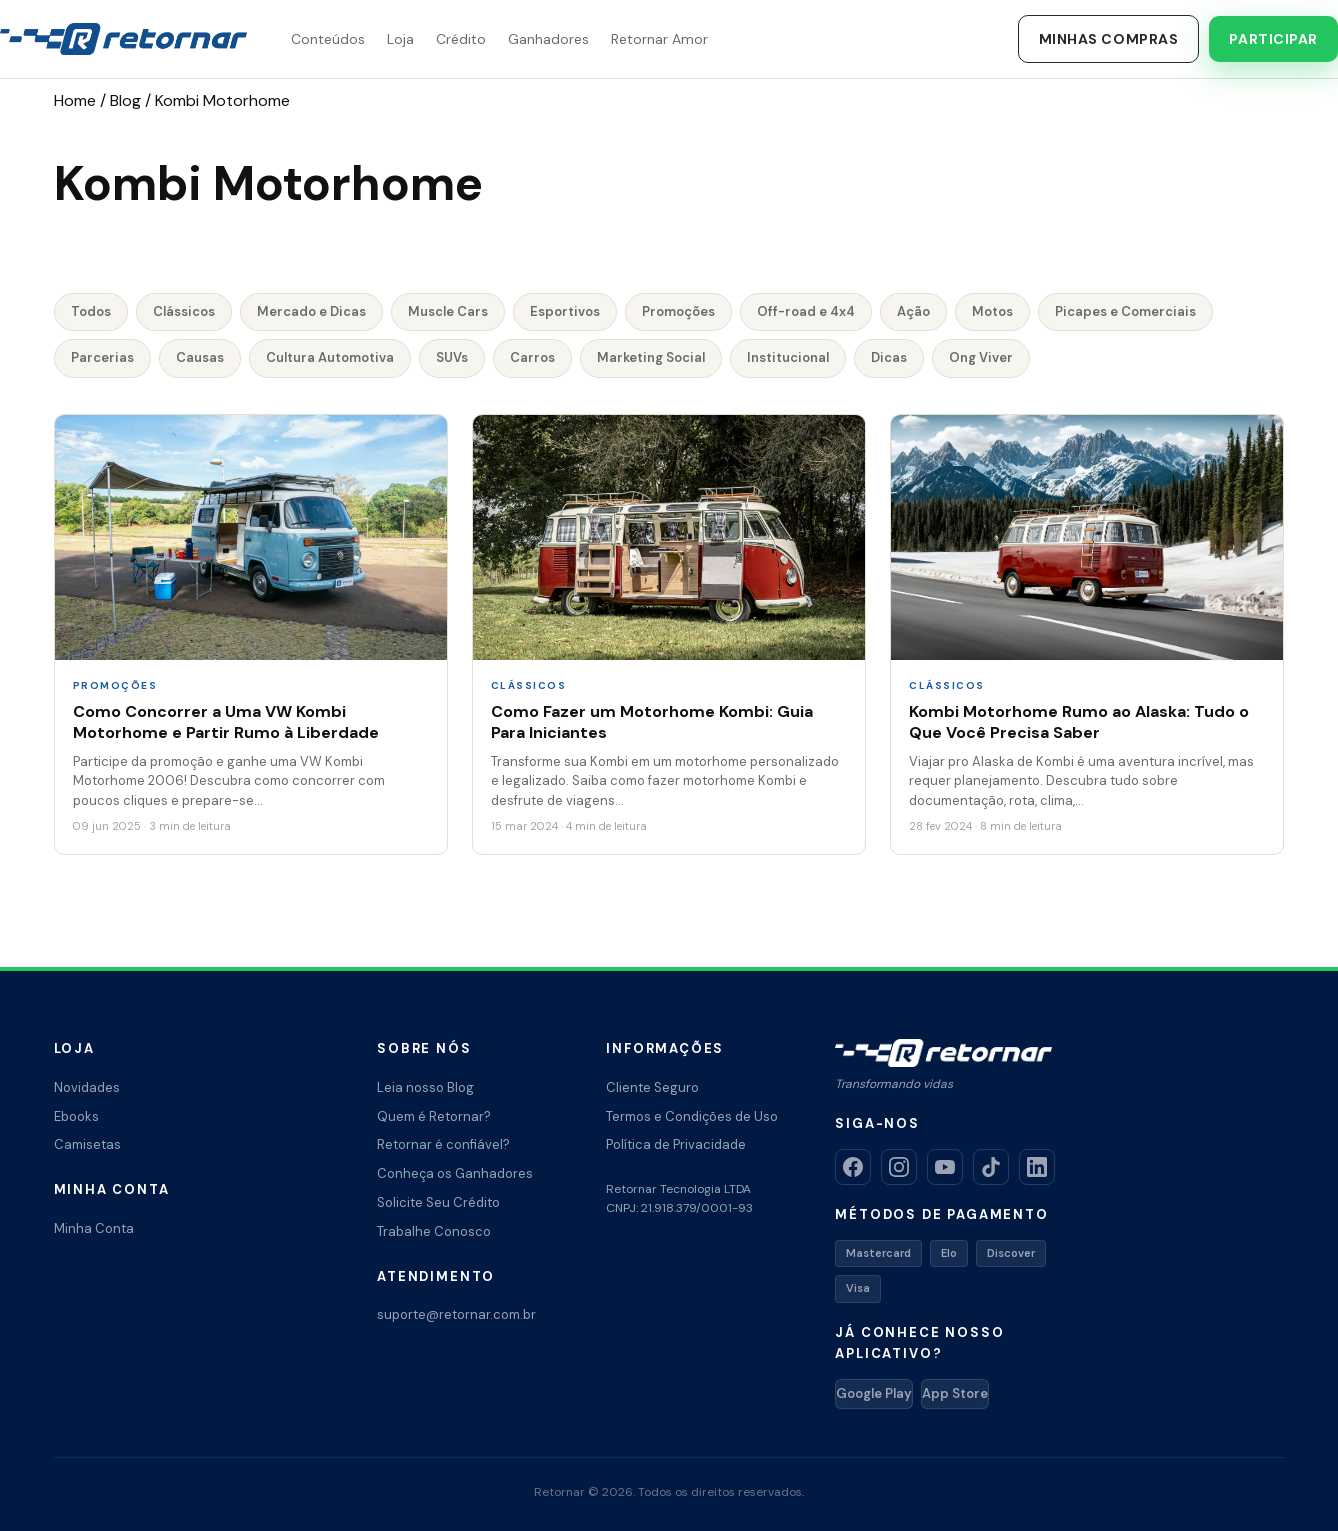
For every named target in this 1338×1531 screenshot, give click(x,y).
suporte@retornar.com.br (456, 1314)
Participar (1273, 39)
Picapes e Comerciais (1125, 311)
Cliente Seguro (652, 1087)
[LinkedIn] (1037, 1167)
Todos (91, 311)
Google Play (874, 1393)
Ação (913, 311)
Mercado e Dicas (311, 311)
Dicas (889, 357)
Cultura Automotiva (330, 357)
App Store (955, 1393)
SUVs (452, 357)
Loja (400, 39)
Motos (992, 311)
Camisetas (87, 1144)
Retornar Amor (659, 39)
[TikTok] (991, 1167)
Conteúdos (328, 39)
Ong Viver (981, 357)
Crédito (461, 39)
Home (75, 100)
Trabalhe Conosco (434, 1231)
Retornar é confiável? (443, 1144)
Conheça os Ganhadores (455, 1173)
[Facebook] (853, 1167)
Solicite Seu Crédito (438, 1202)
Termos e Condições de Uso (692, 1116)
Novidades (87, 1087)
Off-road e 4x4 (806, 311)
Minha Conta (94, 1228)
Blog (125, 100)
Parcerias (102, 357)
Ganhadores (548, 39)
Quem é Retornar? (434, 1116)
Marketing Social (651, 357)
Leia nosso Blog (425, 1087)
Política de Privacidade (676, 1144)
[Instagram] (899, 1167)
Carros (532, 357)
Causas (200, 357)
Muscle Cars (448, 311)
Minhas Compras (1109, 39)
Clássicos (184, 311)
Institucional (788, 357)
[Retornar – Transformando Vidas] (123, 39)
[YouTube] (945, 1167)
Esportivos (565, 311)
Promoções (678, 311)
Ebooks (76, 1116)
